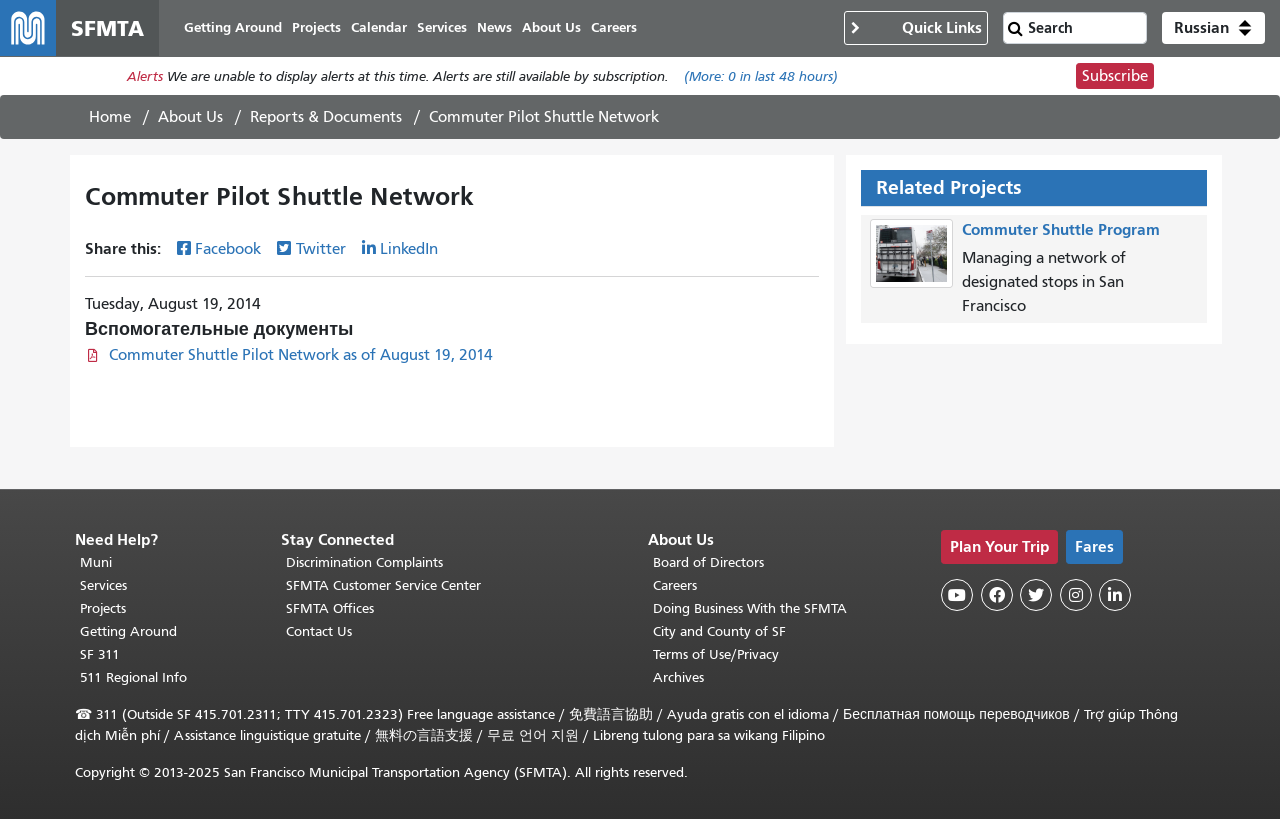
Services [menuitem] (442, 27)
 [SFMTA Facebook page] (997, 595)
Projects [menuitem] (316, 27)
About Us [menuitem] (551, 27)
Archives (678, 677)
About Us (190, 117)
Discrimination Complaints (364, 562)
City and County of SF (719, 631)
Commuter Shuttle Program (1061, 229)
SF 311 (100, 654)
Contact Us (319, 631)
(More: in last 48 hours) (761, 76)
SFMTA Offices (330, 608)
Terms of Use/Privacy (716, 654)
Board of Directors (708, 562)
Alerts (145, 76)
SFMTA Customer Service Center (383, 585)
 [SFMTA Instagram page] (1076, 595)
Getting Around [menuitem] (233, 27)
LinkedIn (409, 249)
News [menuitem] (494, 27)
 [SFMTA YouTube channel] (957, 595)
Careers (675, 585)
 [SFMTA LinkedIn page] (1115, 595)
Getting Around (128, 631)
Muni (96, 562)
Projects (103, 608)
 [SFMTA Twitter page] (1036, 595)
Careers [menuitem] (614, 27)
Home (110, 117)
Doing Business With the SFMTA (750, 608)
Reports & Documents (326, 117)
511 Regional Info (133, 677)
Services (103, 585)
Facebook (228, 249)
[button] (1213, 28)
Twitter (321, 249)
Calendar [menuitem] (379, 27)
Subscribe (1115, 76)
